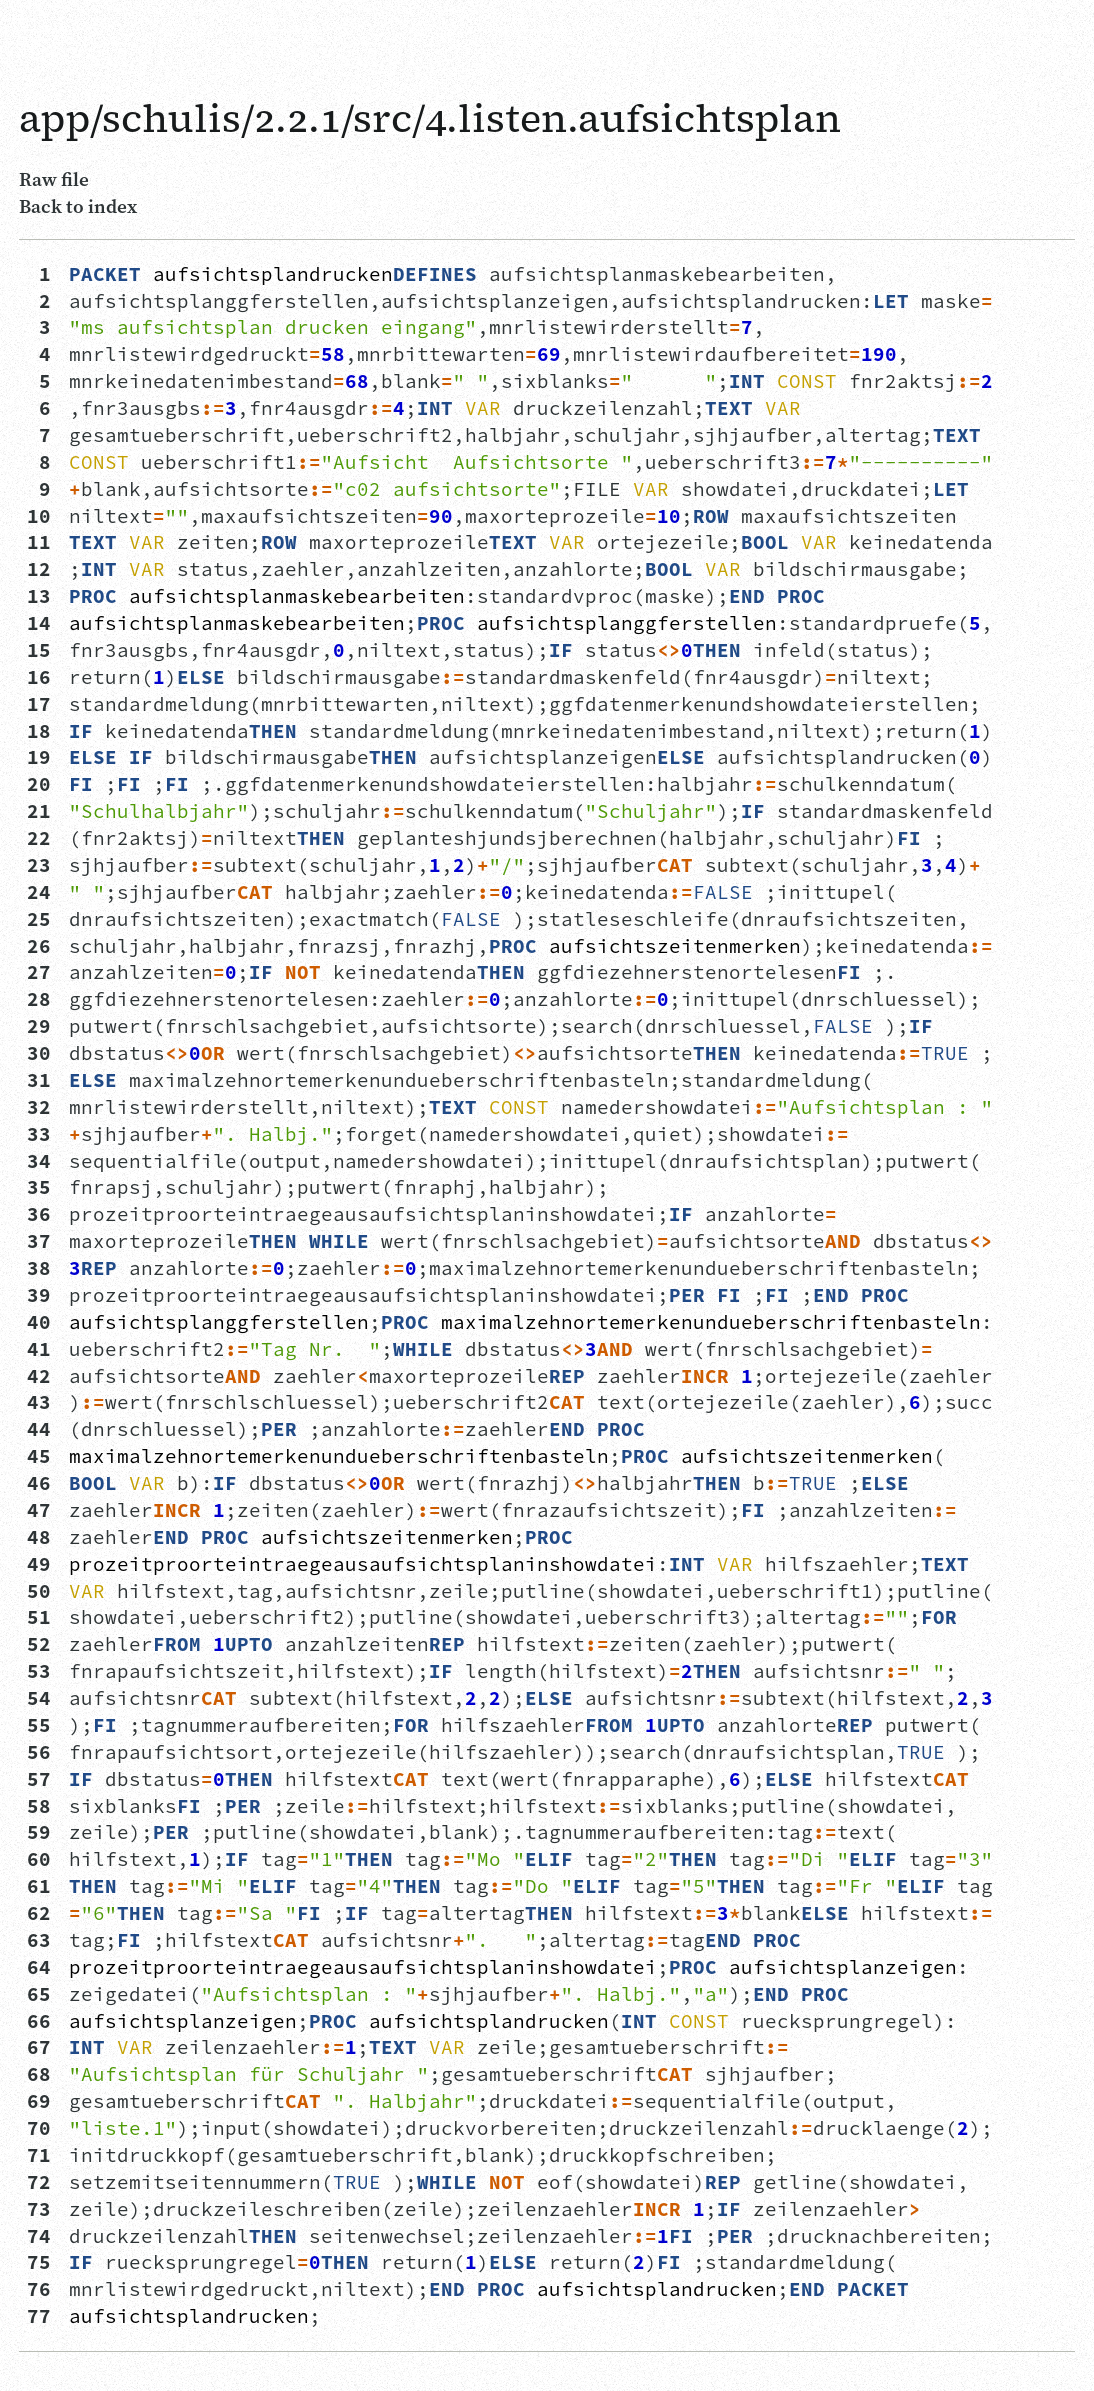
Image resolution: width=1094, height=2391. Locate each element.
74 (39, 2236)
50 (39, 1591)
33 (39, 1134)
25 (39, 919)
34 (39, 1161)
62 (39, 1913)
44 (39, 1429)
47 (39, 1510)
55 (39, 1725)
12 (39, 569)
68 (39, 2074)
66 (39, 2021)
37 (39, 1241)
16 (39, 677)
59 (39, 1832)
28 (39, 999)
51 (39, 1617)
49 (39, 1564)
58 (39, 1806)
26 (39, 946)
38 (39, 1268)
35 (39, 1187)
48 (39, 1537)
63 (39, 1940)
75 (39, 2262)
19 (39, 757)
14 (39, 623)
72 (39, 2182)
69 (39, 2101)
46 (39, 1483)
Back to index (78, 206)
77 (39, 2316)
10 (39, 516)
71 (39, 2155)
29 (39, 1026)
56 (39, 1752)
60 (39, 1859)
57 (39, 1779)
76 (39, 2289)
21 (39, 811)
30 (39, 1053)
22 (39, 838)
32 (39, 1107)
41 (39, 1349)
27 (39, 972)
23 (39, 865)
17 (39, 704)
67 (39, 2047)
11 (39, 542)
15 (39, 650)
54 (39, 1698)
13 (39, 596)
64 (39, 1967)
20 (39, 784)
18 (39, 731)
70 (39, 2128)
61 (39, 1886)
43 (39, 1402)
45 (39, 1456)
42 (39, 1376)
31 (39, 1080)
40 (39, 1322)
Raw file (54, 179)
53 (39, 1671)
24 (39, 892)
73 (39, 2209)
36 (39, 1214)
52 (39, 1644)
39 (39, 1295)
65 (39, 1994)
